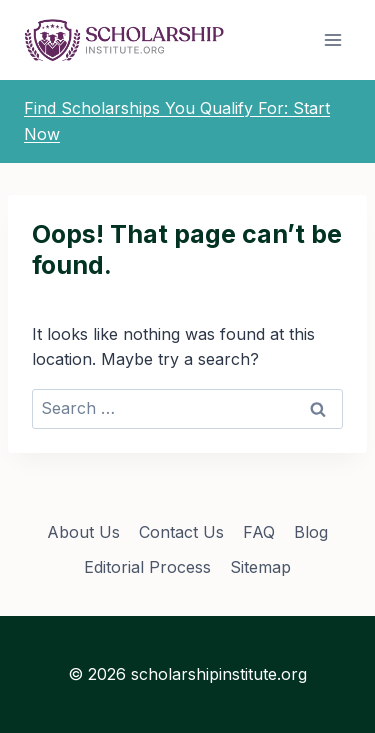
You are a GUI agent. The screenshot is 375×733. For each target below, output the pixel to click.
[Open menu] (332, 39)
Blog (311, 532)
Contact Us (181, 532)
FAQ (259, 532)
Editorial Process (147, 567)
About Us (83, 532)
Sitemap (260, 567)
